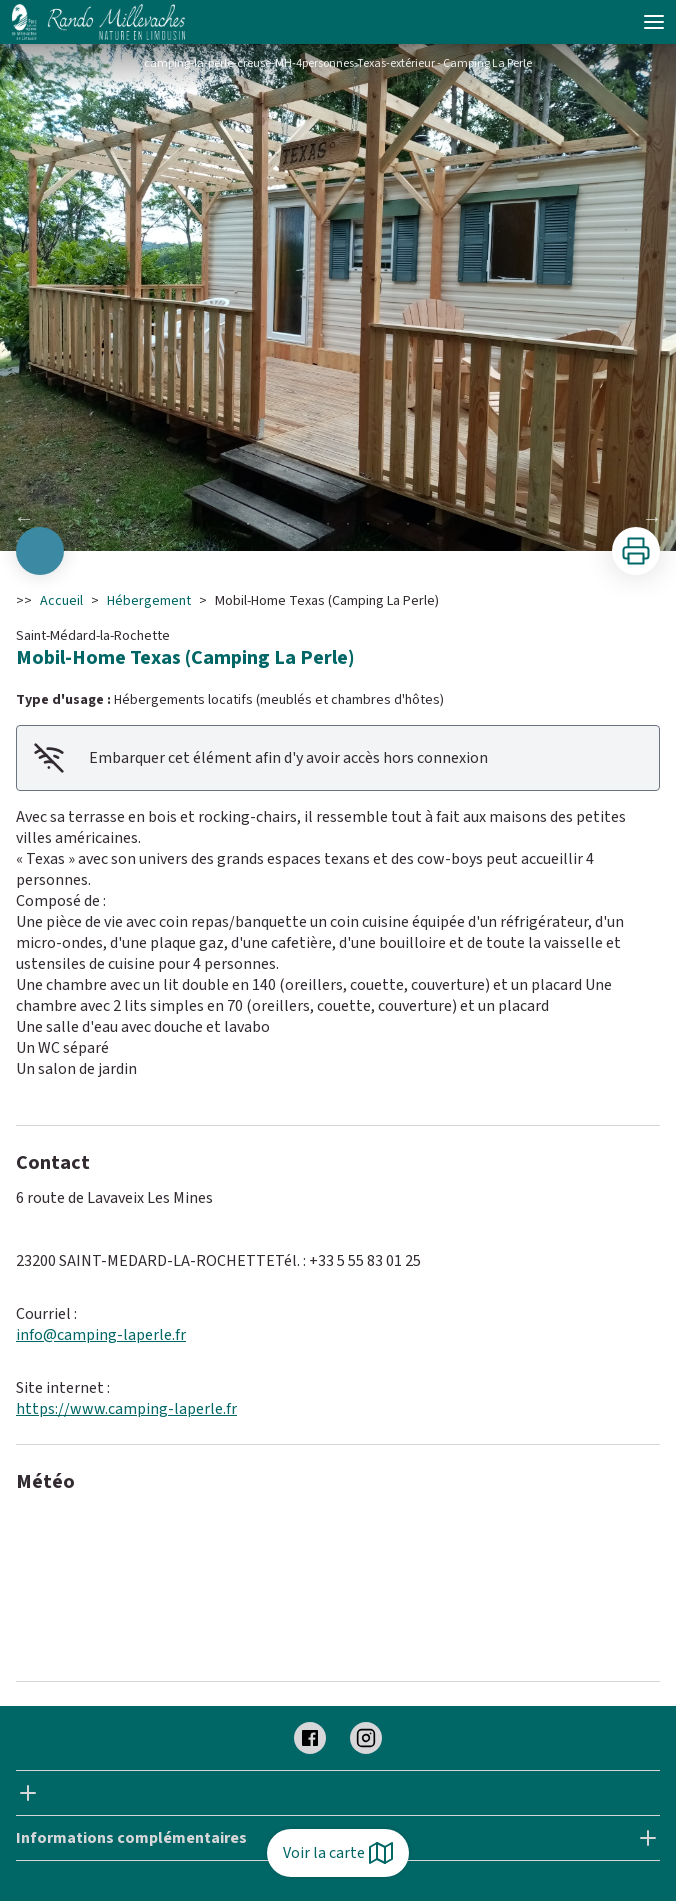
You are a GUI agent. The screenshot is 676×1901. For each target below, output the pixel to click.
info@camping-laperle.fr (101, 1335)
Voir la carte (338, 1853)
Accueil (61, 601)
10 (428, 524)
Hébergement (149, 601)
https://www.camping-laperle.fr (126, 1409)
